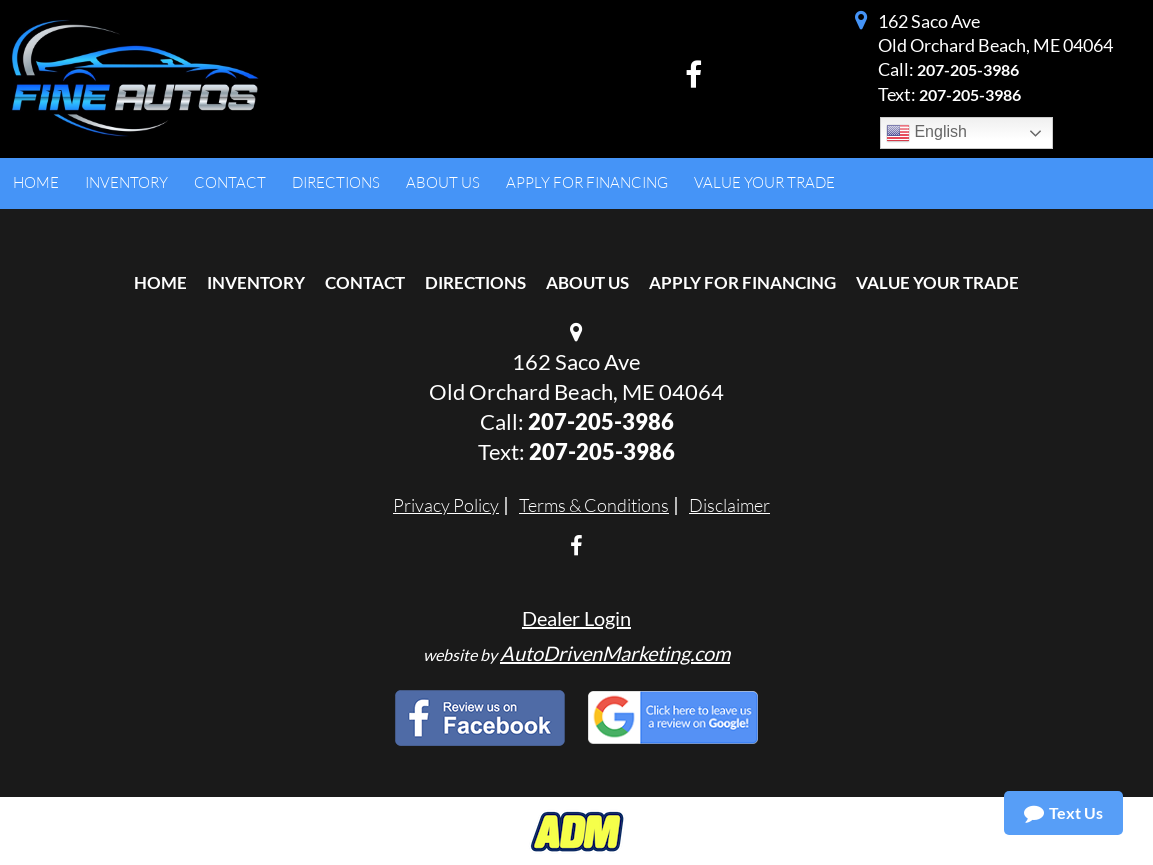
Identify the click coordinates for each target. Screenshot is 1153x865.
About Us (587, 282)
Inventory (256, 282)
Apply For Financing (742, 282)
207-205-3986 (968, 69)
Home (160, 282)
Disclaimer (729, 505)
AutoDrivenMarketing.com (615, 653)
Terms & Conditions (594, 505)
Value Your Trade (937, 282)
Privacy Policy (446, 505)
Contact (365, 282)
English (926, 133)
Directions (475, 282)
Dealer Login (576, 618)
